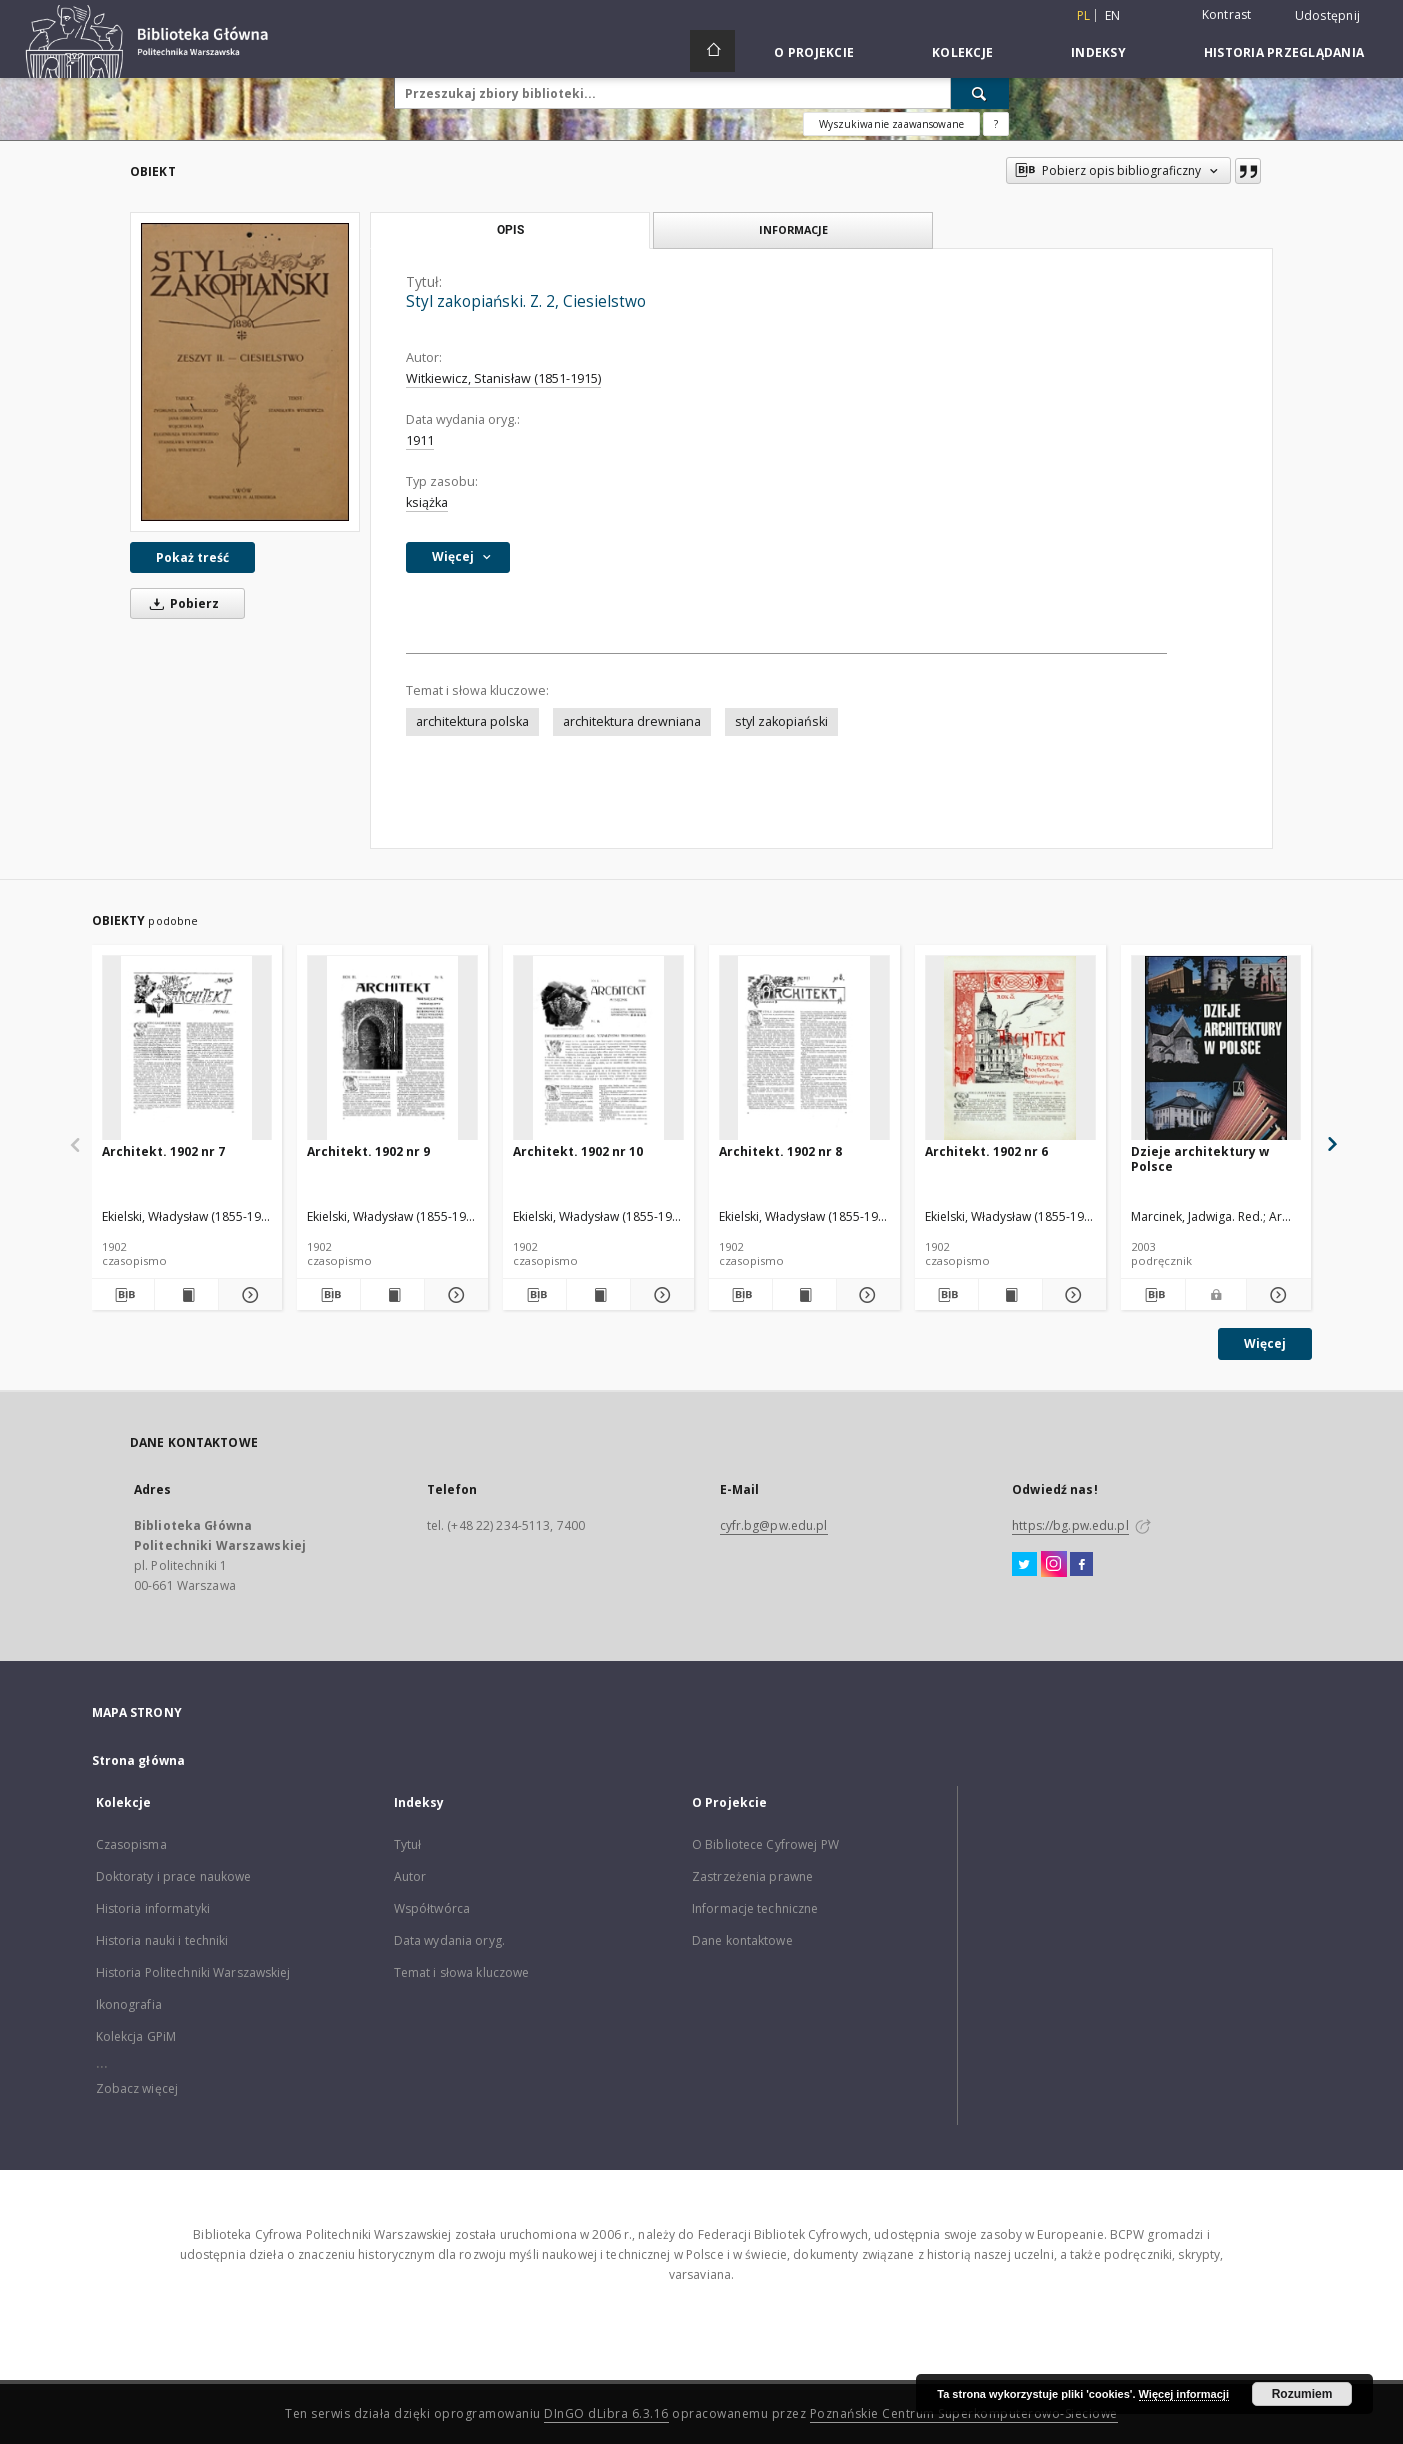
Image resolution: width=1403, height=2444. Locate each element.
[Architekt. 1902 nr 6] (1010, 1048)
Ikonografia (129, 2004)
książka (427, 502)
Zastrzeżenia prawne (752, 1876)
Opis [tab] (510, 230)
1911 (420, 440)
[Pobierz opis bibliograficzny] (123, 1295)
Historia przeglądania (1284, 52)
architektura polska (472, 721)
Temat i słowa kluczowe (462, 1972)
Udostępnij (1328, 16)
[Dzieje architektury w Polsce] (1216, 1048)
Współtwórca (432, 1908)
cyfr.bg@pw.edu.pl (774, 1525)
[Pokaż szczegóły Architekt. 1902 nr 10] (659, 1295)
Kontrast (1227, 14)
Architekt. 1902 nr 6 (986, 1151)
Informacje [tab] (793, 229)
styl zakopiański (781, 721)
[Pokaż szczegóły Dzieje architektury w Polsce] (1276, 1295)
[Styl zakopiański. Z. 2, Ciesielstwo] (245, 372)
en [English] (1113, 15)
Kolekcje (962, 52)
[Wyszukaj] (980, 93)
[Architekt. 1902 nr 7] (187, 1048)
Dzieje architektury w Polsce (1200, 1158)
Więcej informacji (1184, 2394)
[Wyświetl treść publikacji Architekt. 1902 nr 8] (804, 1295)
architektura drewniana (632, 721)
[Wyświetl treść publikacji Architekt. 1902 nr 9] (392, 1295)
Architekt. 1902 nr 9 (368, 1151)
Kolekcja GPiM (136, 2036)
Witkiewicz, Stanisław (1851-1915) (503, 378)
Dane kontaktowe (742, 1940)
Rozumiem (1302, 2394)
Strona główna (139, 1760)
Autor (410, 1876)
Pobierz (181, 603)
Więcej (1265, 1343)
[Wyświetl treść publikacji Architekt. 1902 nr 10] (598, 1295)
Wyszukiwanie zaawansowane (891, 124)
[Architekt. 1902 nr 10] (598, 1048)
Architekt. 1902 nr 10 (578, 1151)
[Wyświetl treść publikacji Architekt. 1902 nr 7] (186, 1295)
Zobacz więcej (137, 2088)
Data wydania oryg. (449, 1940)
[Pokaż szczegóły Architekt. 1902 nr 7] (247, 1295)
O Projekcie (814, 52)
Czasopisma (131, 1844)
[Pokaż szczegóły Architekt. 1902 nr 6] (1071, 1295)
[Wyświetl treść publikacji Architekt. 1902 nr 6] (1010, 1295)
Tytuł (408, 1844)
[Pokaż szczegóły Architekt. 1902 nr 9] (453, 1295)
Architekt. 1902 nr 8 (780, 1151)
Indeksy (1098, 52)
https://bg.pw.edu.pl (1070, 1525)
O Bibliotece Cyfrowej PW (765, 1844)
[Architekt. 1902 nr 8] (804, 1048)
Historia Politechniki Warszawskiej (193, 1972)
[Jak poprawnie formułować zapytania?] (996, 124)
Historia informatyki (153, 1908)
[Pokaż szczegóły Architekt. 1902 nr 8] (865, 1295)
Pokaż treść (192, 557)
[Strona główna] (712, 51)
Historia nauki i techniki (162, 1940)
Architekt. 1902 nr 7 (163, 1151)
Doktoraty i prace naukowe (174, 1876)
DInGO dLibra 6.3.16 (606, 2413)
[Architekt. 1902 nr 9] (392, 1048)
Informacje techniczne (755, 1908)
